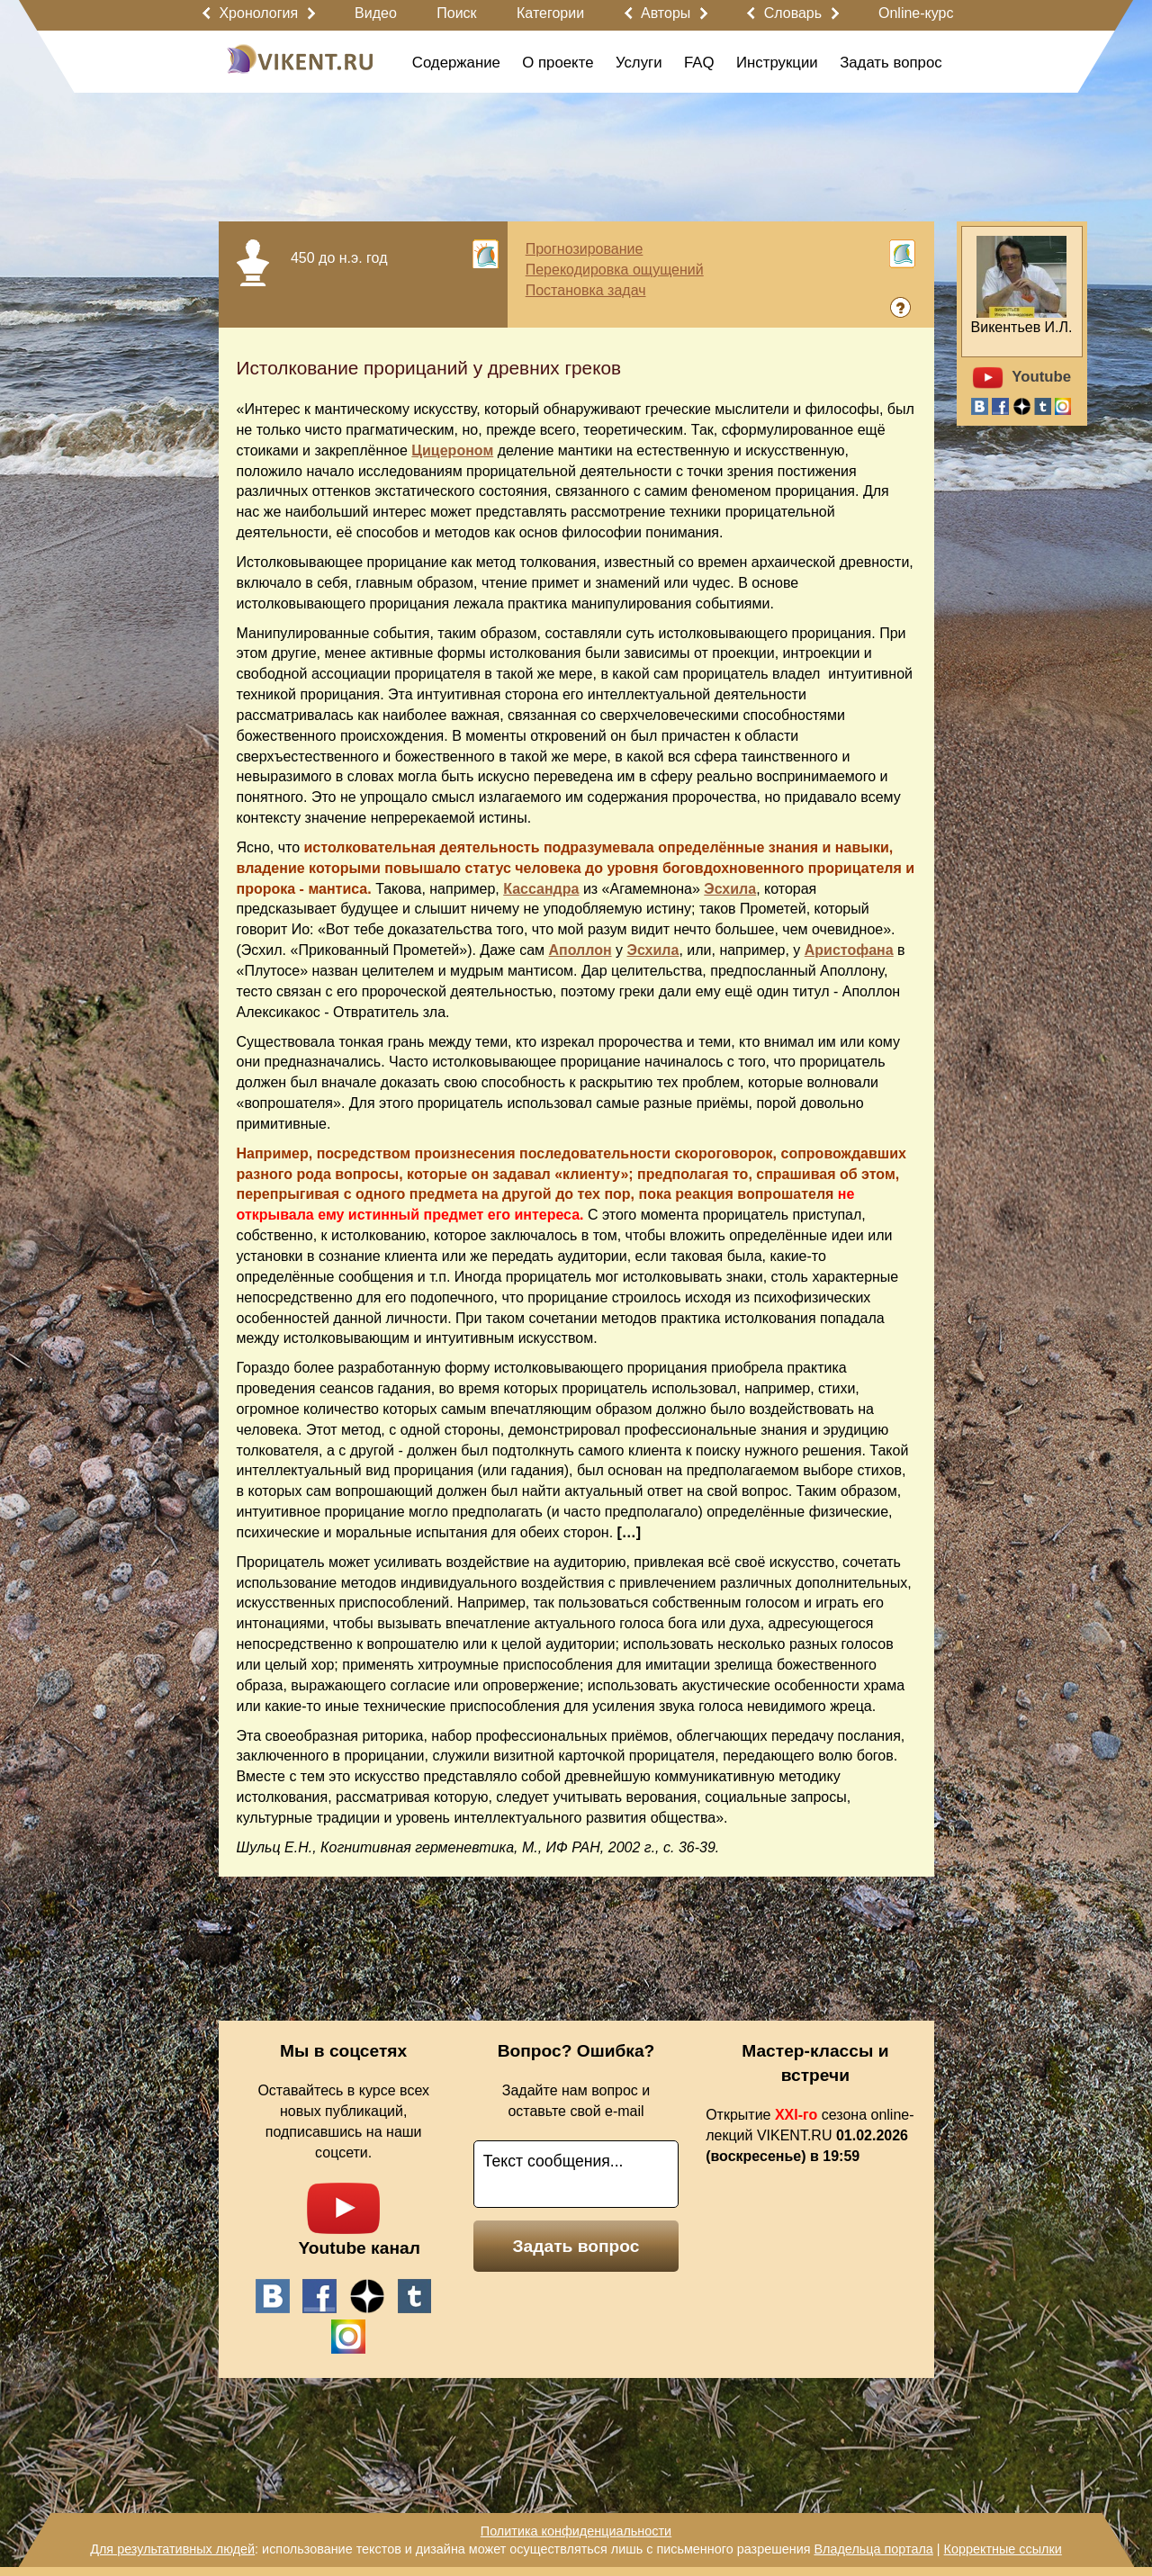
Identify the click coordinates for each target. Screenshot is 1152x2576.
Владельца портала (873, 2549)
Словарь (793, 13)
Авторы (665, 13)
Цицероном (452, 450)
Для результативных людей (172, 2549)
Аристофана (849, 950)
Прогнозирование (585, 249)
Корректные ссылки (1003, 2549)
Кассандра (541, 888)
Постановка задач (586, 290)
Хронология (258, 13)
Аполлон (579, 950)
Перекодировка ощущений (615, 269)
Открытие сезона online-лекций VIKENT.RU (810, 2135)
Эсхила (730, 888)
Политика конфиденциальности (576, 2531)
